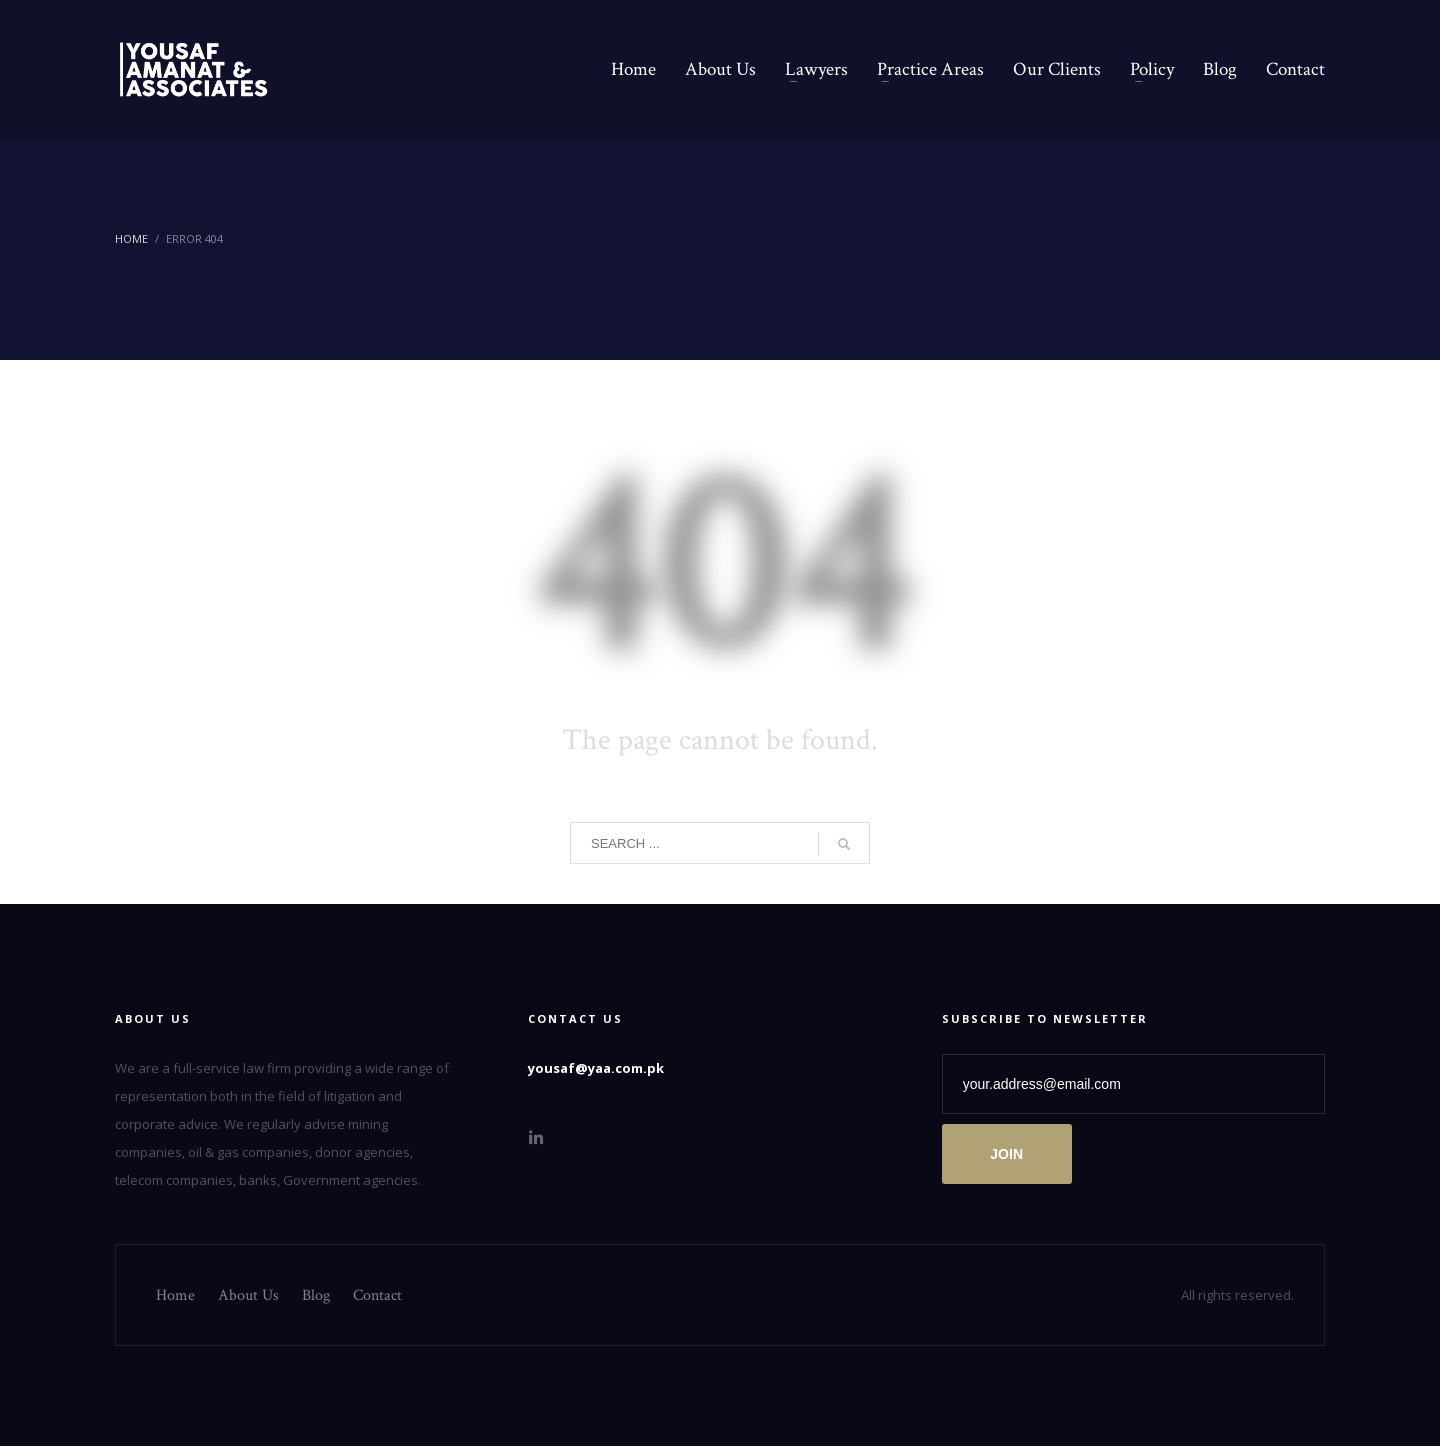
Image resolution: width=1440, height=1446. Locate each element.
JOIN (1006, 1154)
